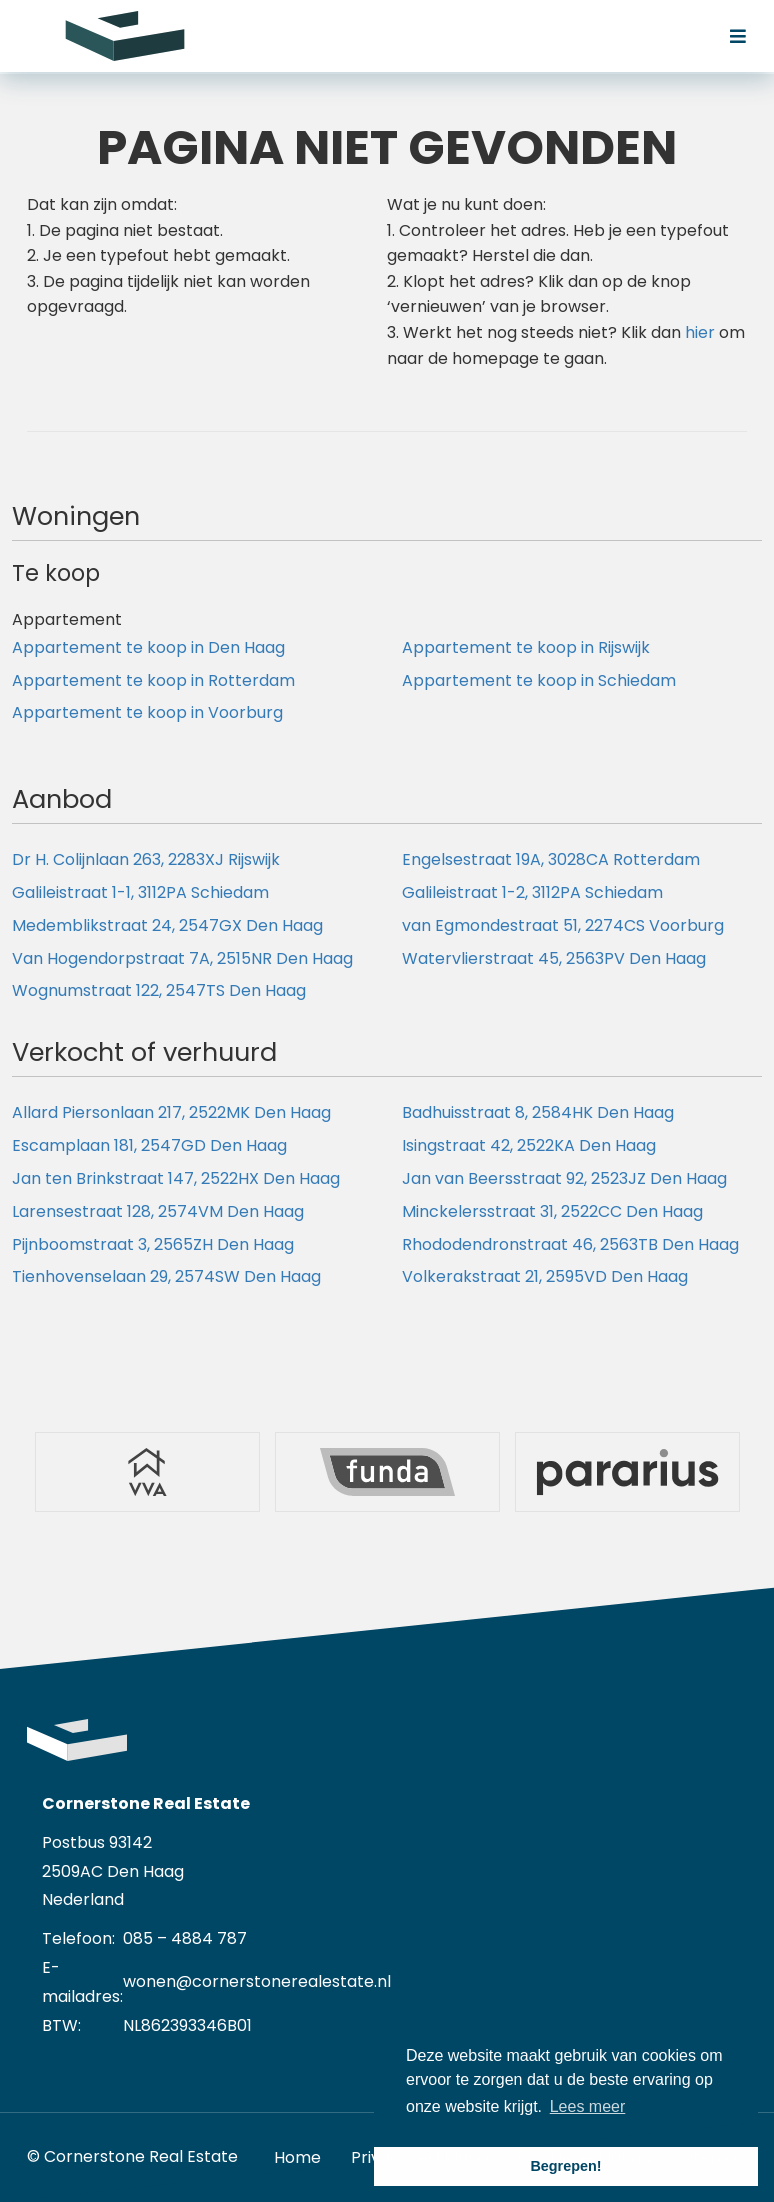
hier (700, 332)
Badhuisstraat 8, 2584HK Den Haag (538, 1112)
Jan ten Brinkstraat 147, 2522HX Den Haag (176, 1178)
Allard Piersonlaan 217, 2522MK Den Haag (171, 1112)
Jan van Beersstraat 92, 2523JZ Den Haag (564, 1178)
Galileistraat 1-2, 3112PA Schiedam (532, 892)
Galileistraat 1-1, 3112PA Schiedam (140, 892)
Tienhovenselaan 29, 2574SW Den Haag (166, 1276)
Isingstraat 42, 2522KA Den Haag (529, 1145)
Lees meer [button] (588, 2106)
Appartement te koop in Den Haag (148, 647)
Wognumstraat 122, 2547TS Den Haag (159, 990)
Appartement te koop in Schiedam (539, 680)
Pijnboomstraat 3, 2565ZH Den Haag (153, 1244)
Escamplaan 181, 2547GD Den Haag (149, 1145)
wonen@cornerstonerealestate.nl (257, 1981)
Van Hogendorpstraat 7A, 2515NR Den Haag (182, 958)
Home (297, 2157)
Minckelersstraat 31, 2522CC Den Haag (552, 1211)
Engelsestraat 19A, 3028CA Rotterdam (551, 859)
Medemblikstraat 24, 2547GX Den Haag (167, 925)
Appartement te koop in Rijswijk (526, 647)
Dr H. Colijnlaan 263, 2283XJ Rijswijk (146, 859)
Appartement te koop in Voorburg (147, 712)
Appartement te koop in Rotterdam (153, 680)
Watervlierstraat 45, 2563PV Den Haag (554, 958)
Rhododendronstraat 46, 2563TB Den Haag (570, 1244)
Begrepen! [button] (565, 2166)
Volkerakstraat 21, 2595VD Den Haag (545, 1276)
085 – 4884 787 (185, 1938)
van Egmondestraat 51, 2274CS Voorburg (563, 925)
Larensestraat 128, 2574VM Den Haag (158, 1211)
